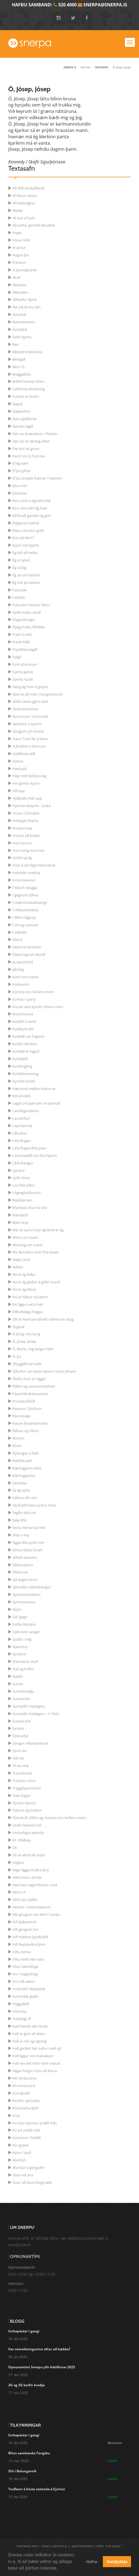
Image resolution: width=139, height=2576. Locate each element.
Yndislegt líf (21, 2018)
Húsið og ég (22, 857)
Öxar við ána (22, 2174)
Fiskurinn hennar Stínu (31, 604)
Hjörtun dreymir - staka (31, 805)
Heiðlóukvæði (23, 753)
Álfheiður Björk (24, 299)
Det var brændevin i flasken (34, 433)
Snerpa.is (69, 67)
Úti (14, 1847)
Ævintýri (19, 2160)
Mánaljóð (20, 1214)
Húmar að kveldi (25, 835)
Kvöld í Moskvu (25, 1043)
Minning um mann (27, 1244)
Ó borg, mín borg (26, 1333)
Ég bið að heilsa (25, 552)
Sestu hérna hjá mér (28, 1527)
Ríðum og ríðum (25, 1430)
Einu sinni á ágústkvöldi (31, 500)
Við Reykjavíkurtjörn (29, 1944)
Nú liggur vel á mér (27, 1304)
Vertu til (18, 1892)
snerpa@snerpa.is (105, 5)
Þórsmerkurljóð (25, 2108)
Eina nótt (19, 485)
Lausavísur (21, 1118)
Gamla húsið (22, 679)
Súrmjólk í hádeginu (28, 1706)
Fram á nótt (22, 634)
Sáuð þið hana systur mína (34, 1505)
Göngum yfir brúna (28, 731)
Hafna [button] (91, 2561)
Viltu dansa (21, 1951)
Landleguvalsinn (25, 1110)
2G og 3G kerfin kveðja (26, 2385)
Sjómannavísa (23, 1601)
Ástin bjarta (21, 336)
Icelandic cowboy (26, 872)
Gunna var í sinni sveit (30, 716)
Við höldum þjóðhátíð (30, 1936)
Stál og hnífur (23, 1668)
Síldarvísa (20, 1572)
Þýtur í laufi (21, 2152)
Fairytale (19, 589)
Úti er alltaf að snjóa (28, 1854)
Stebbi (17, 1676)
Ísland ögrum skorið (28, 954)
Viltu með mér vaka (28, 1959)
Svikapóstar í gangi (23, 2331)
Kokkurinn (21, 984)
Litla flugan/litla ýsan (29, 1148)
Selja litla (19, 1520)
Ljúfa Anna (21, 1177)
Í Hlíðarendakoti (25, 909)
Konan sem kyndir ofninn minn (37, 1006)
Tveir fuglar (21, 1795)
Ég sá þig (19, 567)
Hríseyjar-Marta (25, 820)
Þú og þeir (20, 2145)
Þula (16, 2115)
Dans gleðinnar (24, 418)
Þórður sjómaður (26, 2100)
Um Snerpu (22, 2227)
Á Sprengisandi (24, 269)
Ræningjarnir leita (26, 1468)
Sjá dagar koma (25, 1579)
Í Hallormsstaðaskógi (29, 902)
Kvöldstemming (25, 1073)
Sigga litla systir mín (28, 1542)
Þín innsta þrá (23, 2085)
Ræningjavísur (24, 1475)
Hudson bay (22, 828)
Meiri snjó (20, 1222)
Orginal (18, 1326)
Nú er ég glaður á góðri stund (36, 1281)
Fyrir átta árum (24, 664)
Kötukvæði (21, 1095)
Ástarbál (19, 314)
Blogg (17, 2321)
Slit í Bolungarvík (22, 2471)
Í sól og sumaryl (25, 924)
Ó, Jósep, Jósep (24, 1341)
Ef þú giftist (21, 470)
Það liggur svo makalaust (32, 2055)
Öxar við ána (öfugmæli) (32, 2182)
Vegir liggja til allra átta (30, 1869)
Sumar (17, 1683)
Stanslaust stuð (25, 1661)
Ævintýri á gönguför (28, 2167)
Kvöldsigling (22, 1066)
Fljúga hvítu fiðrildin (28, 627)
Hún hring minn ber (28, 850)
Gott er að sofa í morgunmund (37, 694)
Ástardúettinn (23, 321)
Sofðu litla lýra (24, 1624)
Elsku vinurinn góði (28, 530)
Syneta (18, 1728)
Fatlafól (18, 597)
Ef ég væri (20, 463)
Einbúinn (19, 493)
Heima (17, 761)
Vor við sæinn (23, 1981)
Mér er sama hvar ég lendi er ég (37, 1229)
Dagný (17, 403)
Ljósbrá (18, 1170)
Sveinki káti (21, 1721)
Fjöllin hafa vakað (26, 612)
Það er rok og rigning (29, 2041)
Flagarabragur (23, 619)
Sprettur (19, 1653)
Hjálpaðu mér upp (27, 798)
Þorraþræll (21, 2093)
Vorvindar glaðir (25, 1996)
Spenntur (20, 1646)
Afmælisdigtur (23, 203)
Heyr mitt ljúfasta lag (29, 775)
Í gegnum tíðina (25, 895)
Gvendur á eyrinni (27, 723)
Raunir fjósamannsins (30, 1423)
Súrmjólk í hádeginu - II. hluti (35, 1713)
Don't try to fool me (28, 456)
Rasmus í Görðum (27, 1408)
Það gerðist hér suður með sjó (37, 2048)
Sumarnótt (21, 1698)
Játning (18, 969)
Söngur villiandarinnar (30, 1743)
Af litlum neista (24, 195)
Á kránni (19, 262)
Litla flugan (21, 1140)
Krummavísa (22, 1013)
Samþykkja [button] (116, 2561)
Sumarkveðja (23, 1691)
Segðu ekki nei (24, 1512)
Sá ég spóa (21, 1490)
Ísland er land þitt (26, 946)
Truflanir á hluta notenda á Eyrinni (36, 2489)
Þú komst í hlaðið (26, 2137)
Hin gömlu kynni (25, 783)
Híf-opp (18, 790)
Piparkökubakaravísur (30, 1393)
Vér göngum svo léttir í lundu (36, 1914)
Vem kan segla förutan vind (34, 1884)
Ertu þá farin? (23, 537)
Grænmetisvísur (25, 708)
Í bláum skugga (24, 887)
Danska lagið (22, 426)
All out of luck (23, 217)
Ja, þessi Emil (22, 961)
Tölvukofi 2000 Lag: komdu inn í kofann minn (49, 1817)
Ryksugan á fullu (25, 1453)
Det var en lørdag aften (31, 441)
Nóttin (17, 1266)
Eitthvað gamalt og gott (31, 515)
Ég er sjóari (21, 560)
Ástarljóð (19, 329)
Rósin (17, 1445)
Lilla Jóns (19, 1133)
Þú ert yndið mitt (26, 2130)
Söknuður (20, 1735)
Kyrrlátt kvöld (23, 1081)
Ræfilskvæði (22, 1460)
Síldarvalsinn (22, 1564)
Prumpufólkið (23, 1401)
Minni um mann (25, 1237)
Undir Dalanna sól (26, 1825)
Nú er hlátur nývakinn (30, 1296)
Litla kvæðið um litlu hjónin (34, 1155)
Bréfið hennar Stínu (28, 381)
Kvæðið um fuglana (28, 1036)
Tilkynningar (25, 2425)
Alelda (17, 210)
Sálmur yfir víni (24, 1497)
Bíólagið (18, 359)
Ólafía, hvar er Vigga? (29, 1378)
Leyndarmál (22, 1125)
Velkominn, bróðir (27, 1877)
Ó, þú (16, 1356)
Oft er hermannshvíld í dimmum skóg (43, 1319)
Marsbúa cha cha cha (29, 1207)
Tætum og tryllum (27, 1810)
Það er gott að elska (28, 2033)
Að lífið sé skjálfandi (28, 188)
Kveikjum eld (22, 1028)
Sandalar (19, 1482)
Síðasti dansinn (24, 1557)
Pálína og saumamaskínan (33, 1386)
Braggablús (21, 374)
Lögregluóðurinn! (26, 1192)
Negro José (21, 1259)
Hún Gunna (21, 843)
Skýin (16, 1609)
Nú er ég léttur (24, 1289)
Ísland (17, 939)
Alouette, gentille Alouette (33, 225)
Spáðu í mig (21, 1639)
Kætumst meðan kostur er (34, 1088)
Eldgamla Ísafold (25, 523)
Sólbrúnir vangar (26, 1631)
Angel (17, 232)
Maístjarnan (22, 1200)
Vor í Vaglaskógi (25, 1973)
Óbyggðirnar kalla (26, 1363)
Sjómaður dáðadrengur (31, 1586)
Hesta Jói (19, 768)
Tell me (18, 1758)
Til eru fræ (20, 1765)
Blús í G (18, 366)
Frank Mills (21, 641)
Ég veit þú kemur (26, 582)
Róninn (18, 1438)
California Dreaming (28, 388)
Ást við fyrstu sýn (26, 307)
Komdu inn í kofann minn (33, 991)
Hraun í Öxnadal (25, 813)
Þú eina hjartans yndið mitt (34, 2122)
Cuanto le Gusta (25, 396)
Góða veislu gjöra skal (30, 701)
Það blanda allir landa (29, 2026)
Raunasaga (21, 1415)
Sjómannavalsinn (26, 1594)
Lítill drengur (22, 1162)
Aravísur (19, 247)
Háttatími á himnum (29, 746)
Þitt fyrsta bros (24, 2078)
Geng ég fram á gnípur (30, 686)
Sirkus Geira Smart (27, 1549)
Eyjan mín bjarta (25, 545)
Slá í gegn (20, 1616)
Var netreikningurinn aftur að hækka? (39, 2349)
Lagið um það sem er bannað (36, 1103)
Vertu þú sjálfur (25, 1899)
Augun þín (20, 255)
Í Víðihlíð (19, 932)
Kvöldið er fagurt (26, 1051)
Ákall (16, 277)
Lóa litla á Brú (23, 1185)
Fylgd (16, 656)
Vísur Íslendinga (25, 1966)
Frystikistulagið (24, 649)
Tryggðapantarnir (26, 1788)
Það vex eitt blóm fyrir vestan (36, 2063)
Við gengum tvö (25, 1929)
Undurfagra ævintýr (28, 1832)
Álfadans (19, 284)
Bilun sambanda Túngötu (29, 2453)
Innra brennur (24, 880)
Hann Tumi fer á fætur (30, 738)
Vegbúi (18, 1862)
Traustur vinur (24, 1780)
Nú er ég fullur (24, 1274)
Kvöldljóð (20, 1058)
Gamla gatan (22, 671)
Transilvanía (22, 1773)
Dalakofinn (21, 411)
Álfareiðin (20, 292)
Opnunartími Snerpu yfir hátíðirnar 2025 (41, 2367)
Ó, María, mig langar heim (33, 1348)
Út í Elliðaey (21, 1840)
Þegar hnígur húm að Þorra (34, 2070)
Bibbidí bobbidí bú (27, 351)
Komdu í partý (24, 999)
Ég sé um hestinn (26, 575)
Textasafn (101, 67)
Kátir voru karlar (25, 976)
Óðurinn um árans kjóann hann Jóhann (44, 1371)
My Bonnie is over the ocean (35, 1252)
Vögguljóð (20, 2003)
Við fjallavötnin (24, 1921)
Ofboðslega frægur (27, 1311)
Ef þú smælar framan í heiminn (37, 478)
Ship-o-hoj (20, 1534)
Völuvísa (19, 2011)
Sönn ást (19, 1750)
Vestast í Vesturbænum (31, 1906)
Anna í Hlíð (21, 240)
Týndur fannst (24, 1802)
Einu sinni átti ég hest (29, 508)
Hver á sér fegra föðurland (33, 865)
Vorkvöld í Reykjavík (28, 1988)
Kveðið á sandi (24, 1021)
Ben (15, 344)
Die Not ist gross (25, 448)
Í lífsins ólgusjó (24, 917)
